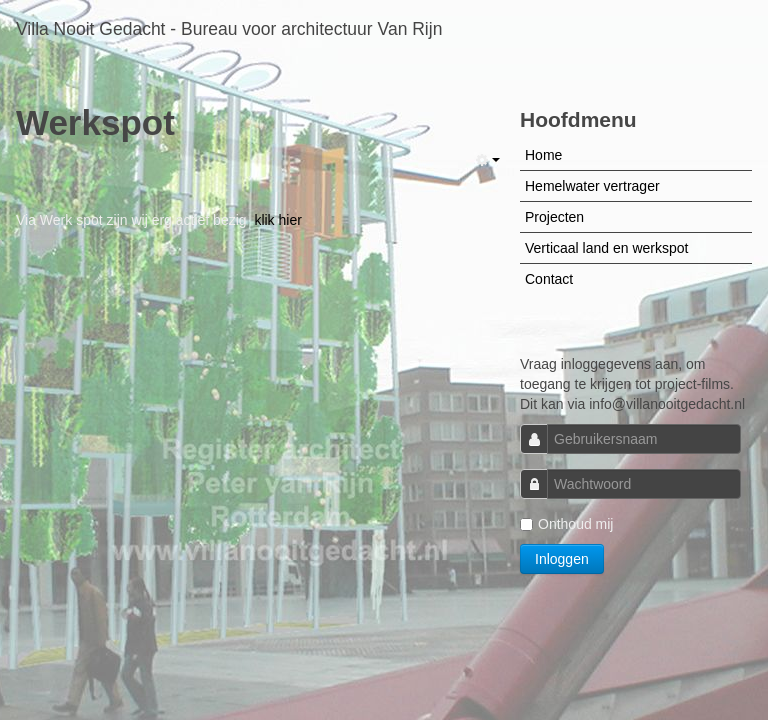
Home (543, 155)
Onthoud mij (566, 524)
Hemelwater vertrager (592, 186)
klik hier (277, 220)
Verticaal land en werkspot (606, 248)
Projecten (554, 217)
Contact (549, 279)
